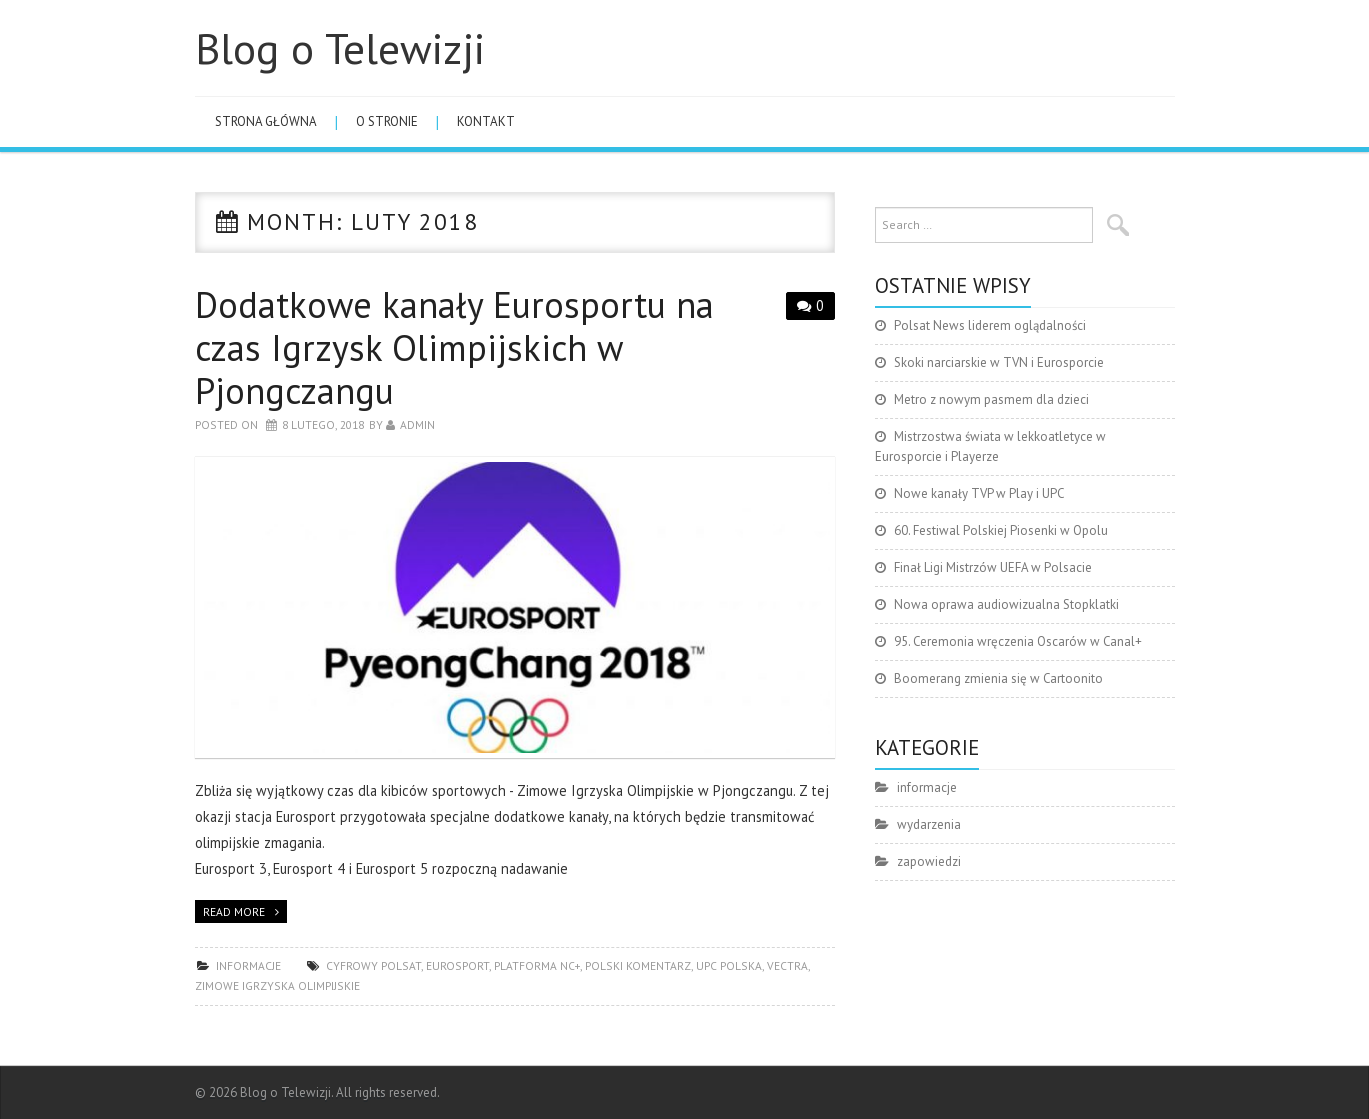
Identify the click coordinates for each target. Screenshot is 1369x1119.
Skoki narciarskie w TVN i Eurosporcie (999, 362)
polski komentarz (638, 965)
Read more (234, 911)
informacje (248, 965)
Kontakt (486, 121)
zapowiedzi (929, 861)
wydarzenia (929, 824)
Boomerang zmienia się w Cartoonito (998, 678)
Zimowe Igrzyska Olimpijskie (277, 985)
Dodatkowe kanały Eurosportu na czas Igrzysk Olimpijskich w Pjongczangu (454, 347)
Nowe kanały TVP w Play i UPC (979, 493)
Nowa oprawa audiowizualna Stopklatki (1006, 604)
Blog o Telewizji (340, 48)
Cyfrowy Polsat (373, 965)
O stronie (387, 121)
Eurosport (457, 965)
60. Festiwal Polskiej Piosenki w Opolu (1001, 530)
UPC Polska (729, 965)
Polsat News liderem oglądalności (990, 325)
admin (417, 424)
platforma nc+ (537, 965)
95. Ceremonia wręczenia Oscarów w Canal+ (1018, 641)
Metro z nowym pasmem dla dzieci (991, 399)
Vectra (787, 965)
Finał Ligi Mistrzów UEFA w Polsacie (993, 567)
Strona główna (266, 121)
